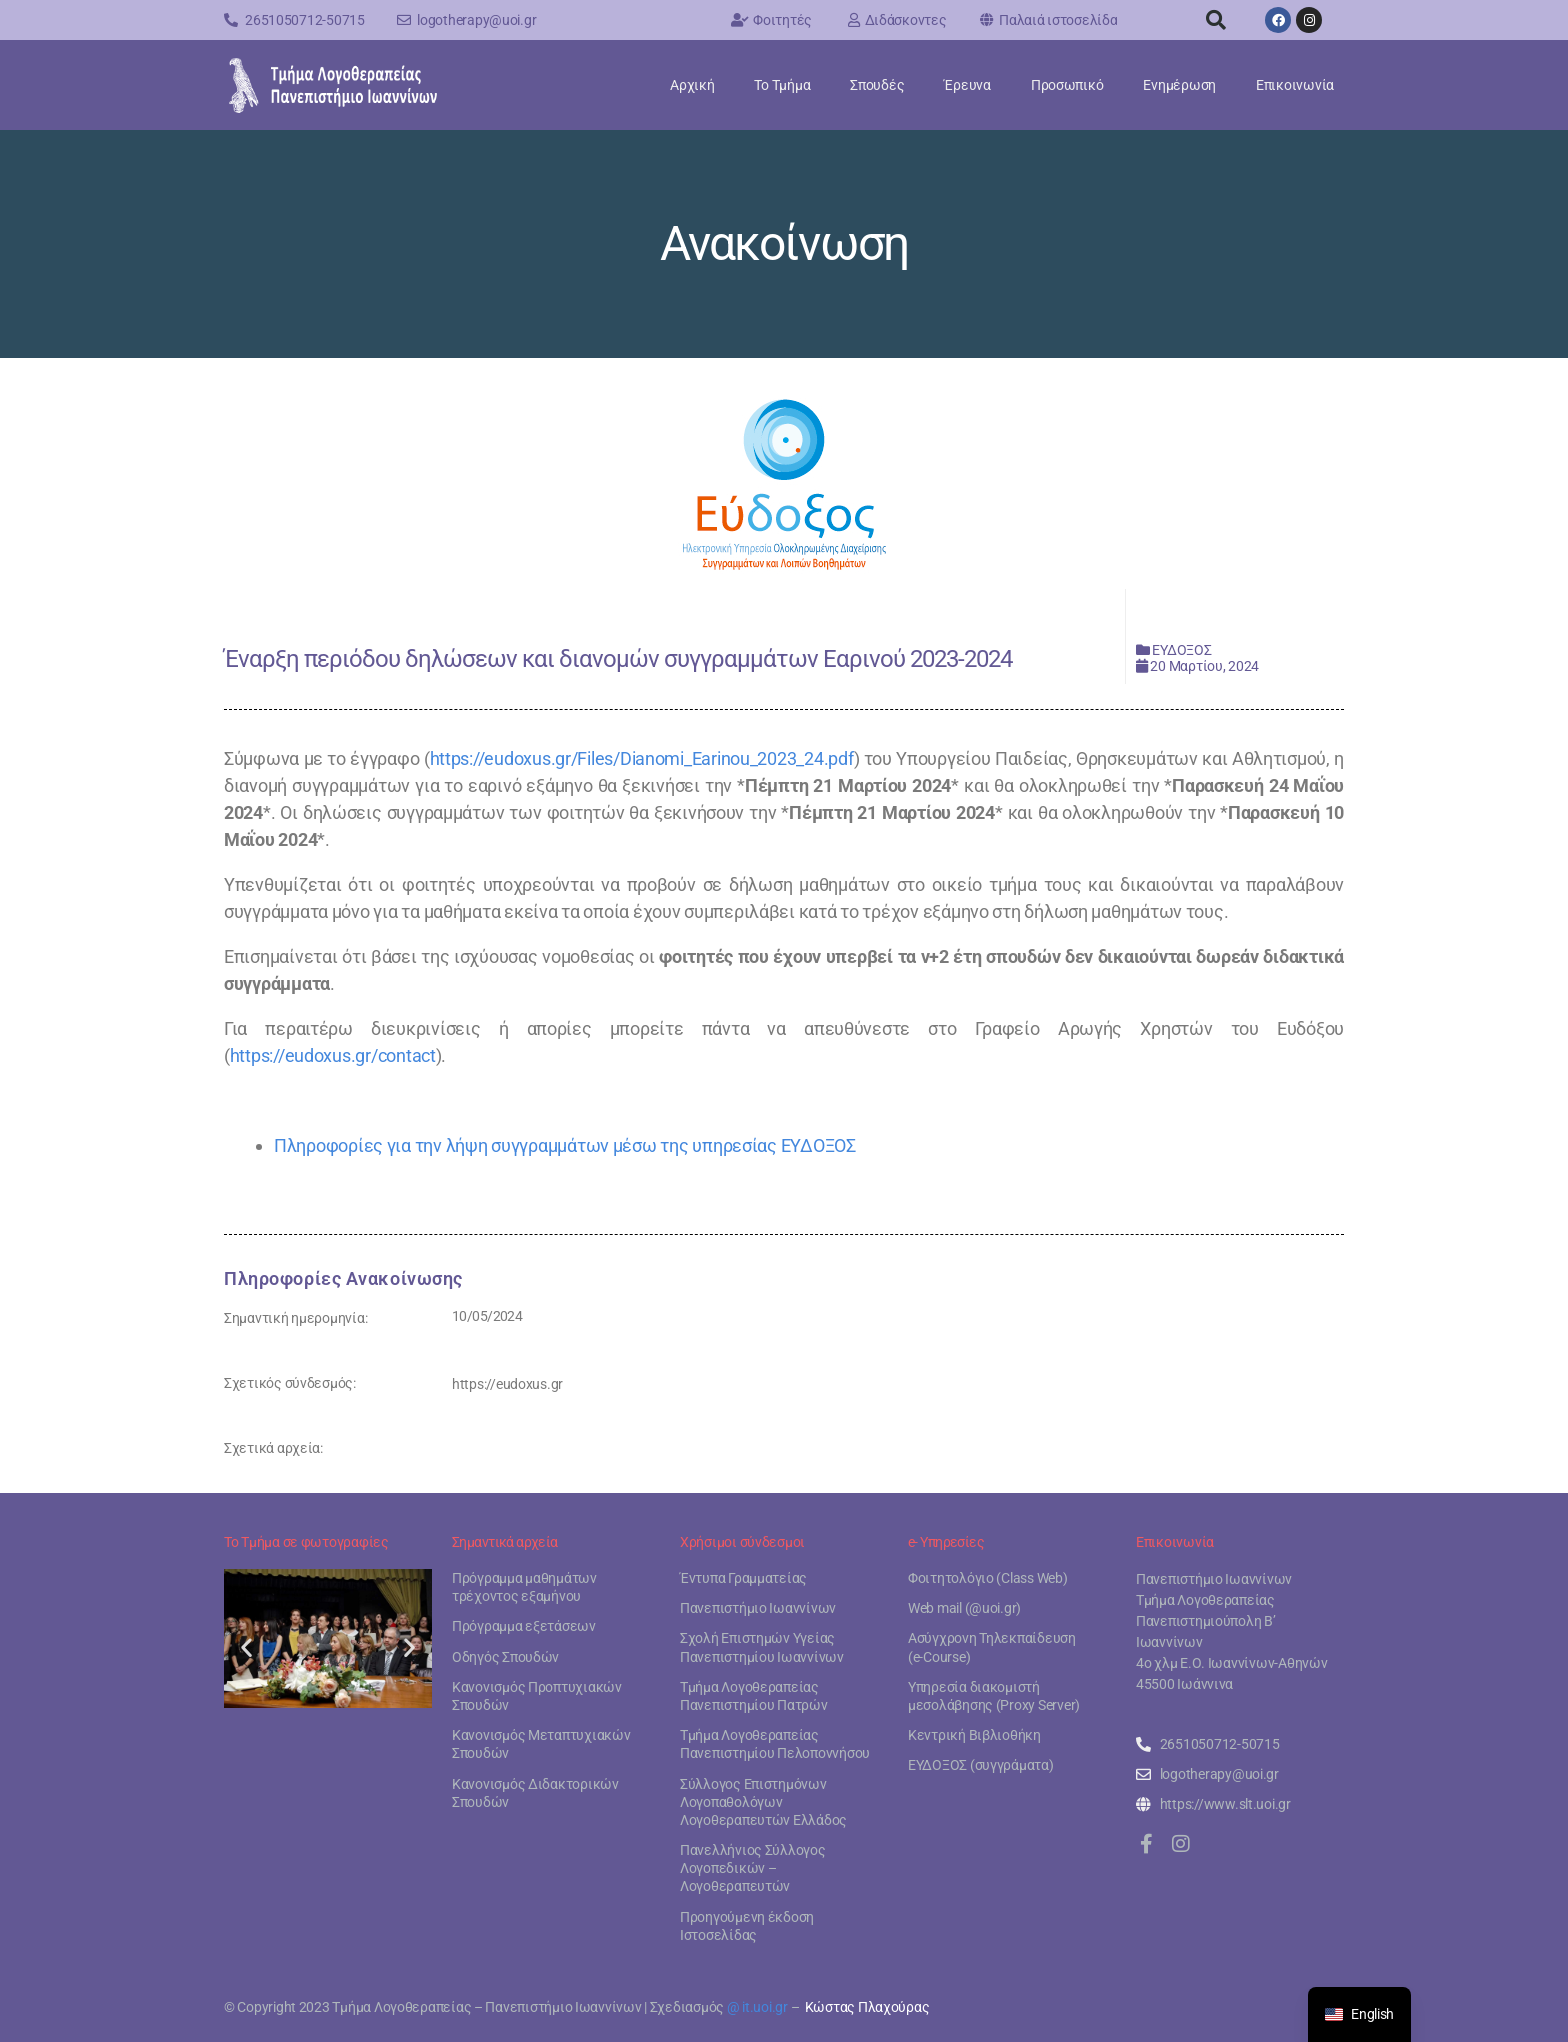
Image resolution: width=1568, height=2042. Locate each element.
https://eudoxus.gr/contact (333, 1055)
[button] (1216, 20)
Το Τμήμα (782, 85)
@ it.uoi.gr (757, 2007)
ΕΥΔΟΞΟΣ (1181, 650)
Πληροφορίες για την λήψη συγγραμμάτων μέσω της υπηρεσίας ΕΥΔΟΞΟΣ (565, 1145)
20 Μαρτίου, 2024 (1204, 666)
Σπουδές (877, 85)
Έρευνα (967, 85)
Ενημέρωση (1179, 85)
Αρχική (692, 85)
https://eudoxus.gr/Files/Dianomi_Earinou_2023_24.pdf (642, 758)
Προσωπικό (1067, 85)
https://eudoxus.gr (507, 1384)
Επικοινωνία (1295, 85)
